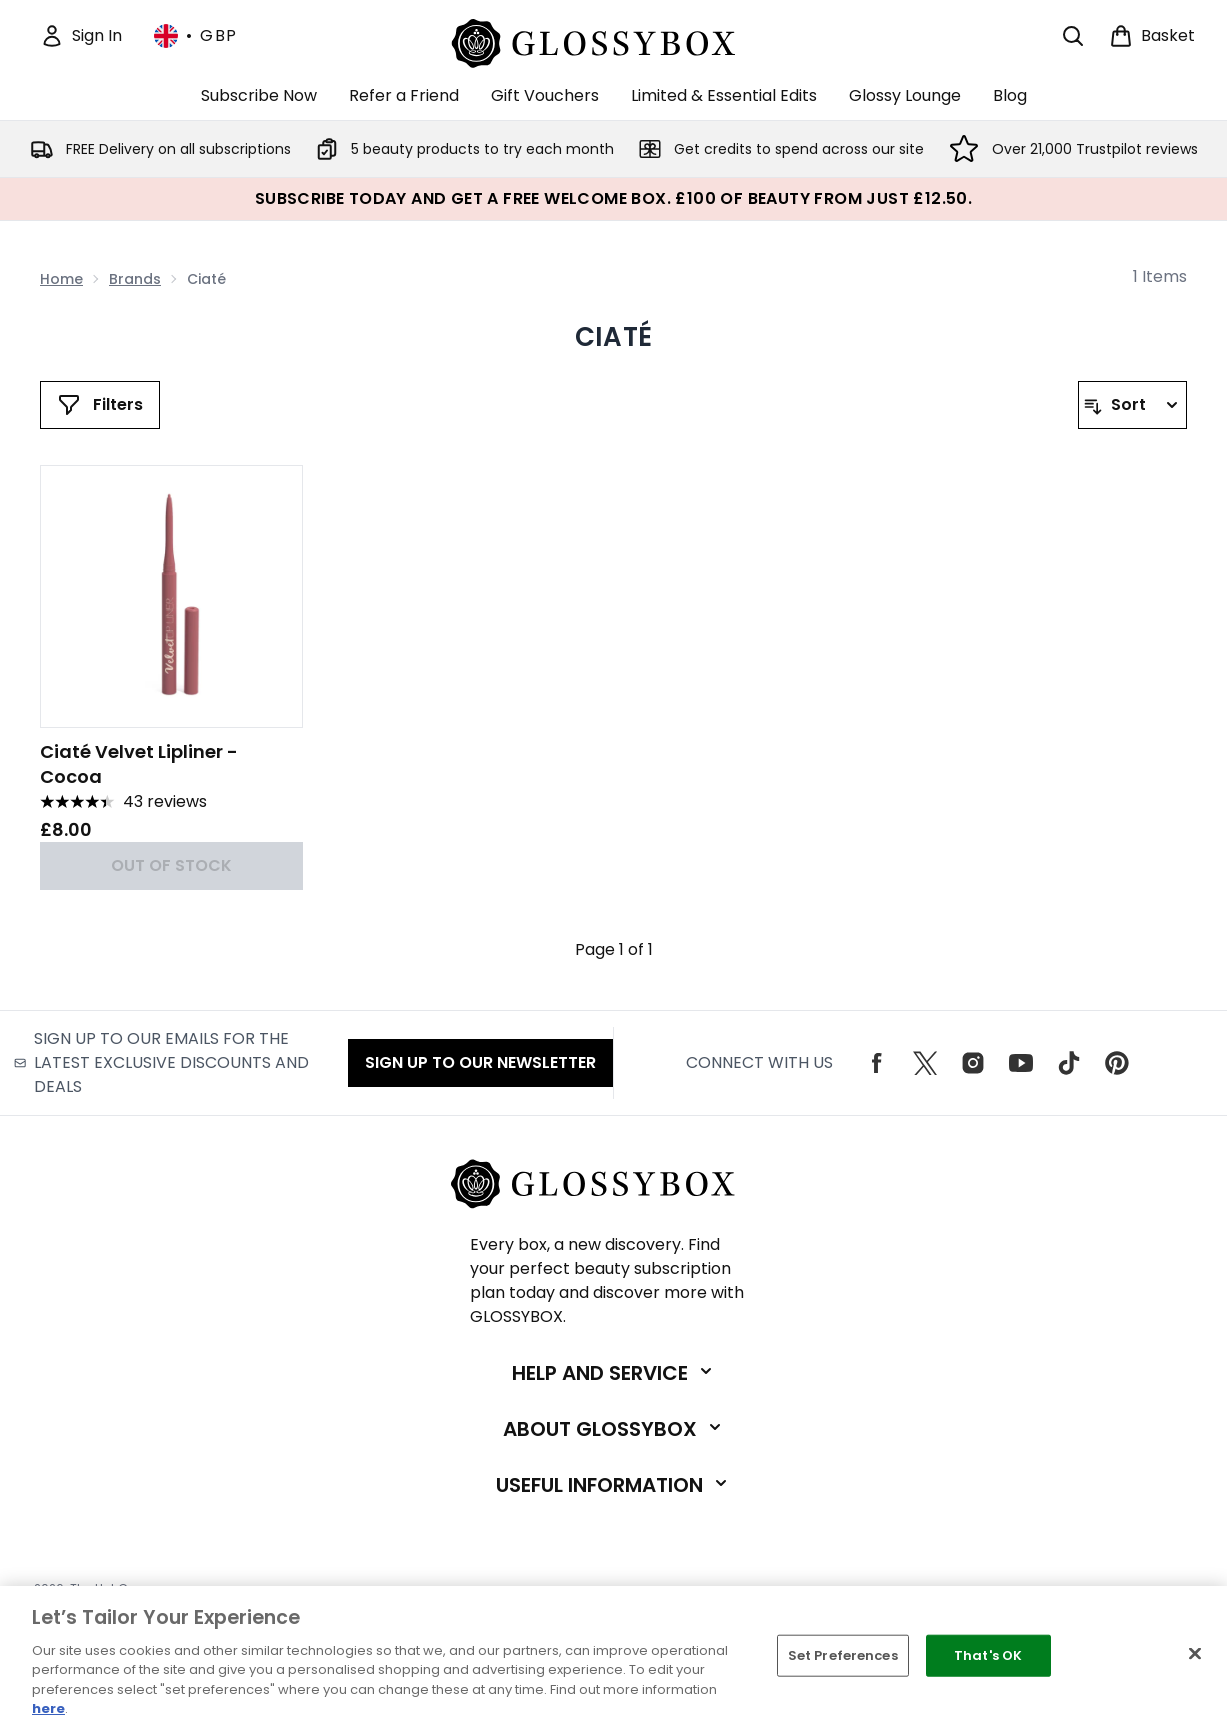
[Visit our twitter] (925, 1063)
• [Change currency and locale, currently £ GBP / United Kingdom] (196, 36)
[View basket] (1152, 36)
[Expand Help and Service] (614, 1373)
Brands (135, 279)
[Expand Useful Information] (613, 1485)
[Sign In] (81, 36)
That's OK (988, 1655)
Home (61, 279)
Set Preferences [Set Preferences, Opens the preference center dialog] (843, 1655)
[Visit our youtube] (1021, 1063)
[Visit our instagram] (973, 1063)
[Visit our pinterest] (1117, 1063)
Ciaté (613, 337)
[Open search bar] (1073, 36)
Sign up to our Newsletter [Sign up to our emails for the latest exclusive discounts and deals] (480, 1062)
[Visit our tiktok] (1069, 1063)
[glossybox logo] (613, 40)
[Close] (1195, 1654)
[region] (613, 1657)
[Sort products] (1132, 405)
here (48, 1708)
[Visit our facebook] (877, 1063)
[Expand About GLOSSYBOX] (614, 1429)
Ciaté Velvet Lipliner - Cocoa (139, 764)
